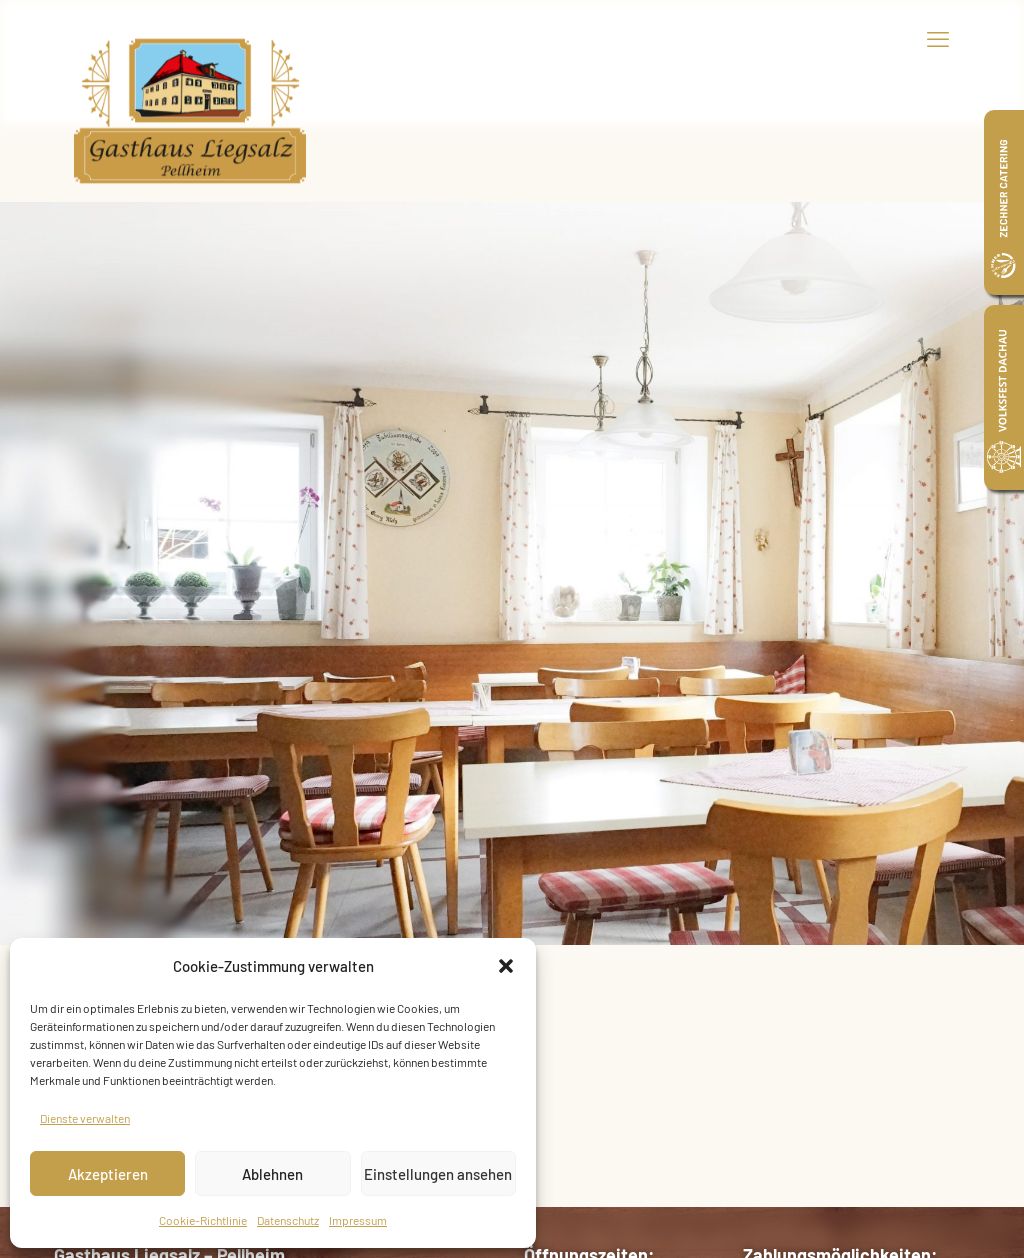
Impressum (358, 1220)
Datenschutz (288, 1220)
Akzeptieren (108, 1174)
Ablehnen (272, 1174)
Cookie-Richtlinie (203, 1220)
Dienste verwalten (85, 1118)
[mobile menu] (938, 38)
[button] (506, 966)
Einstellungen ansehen (438, 1174)
